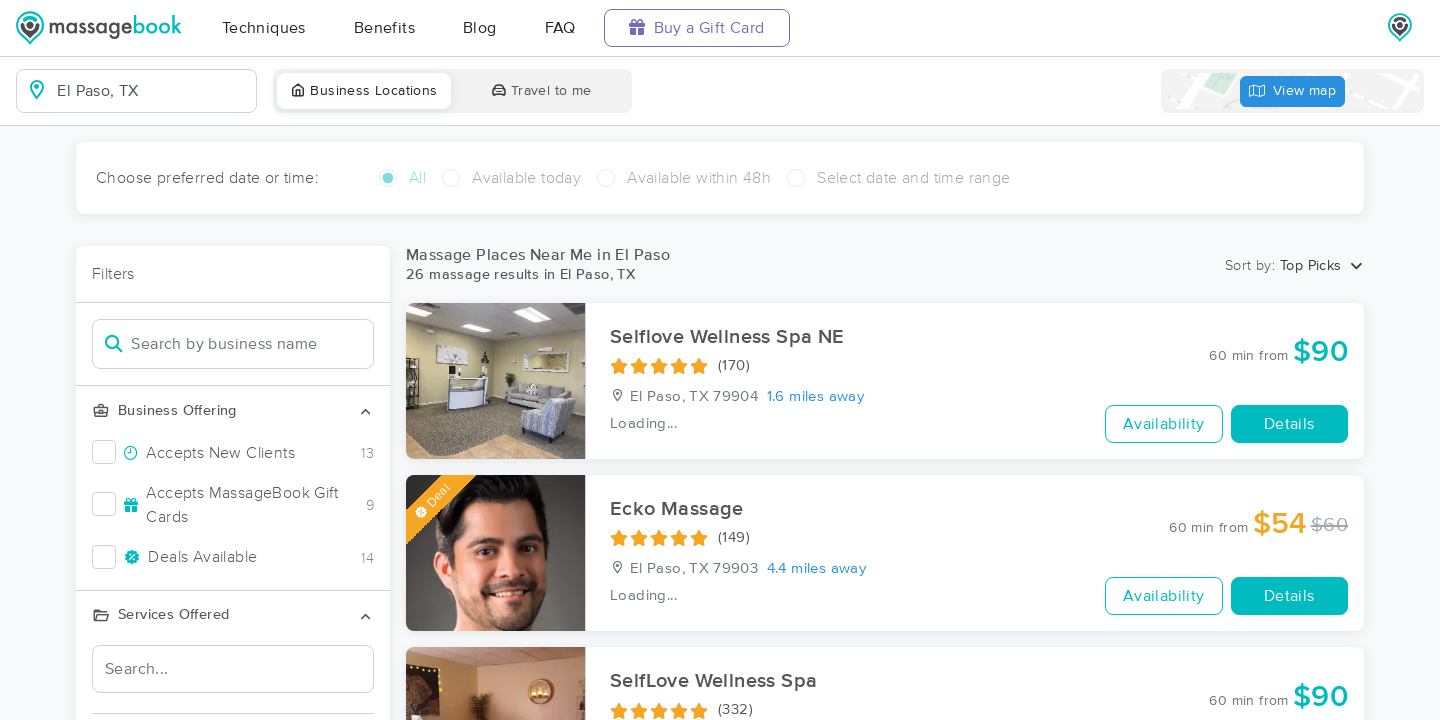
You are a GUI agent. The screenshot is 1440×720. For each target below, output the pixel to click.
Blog (480, 28)
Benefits (384, 28)
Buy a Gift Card (697, 27)
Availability (1164, 424)
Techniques (264, 28)
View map (1293, 91)
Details (1289, 424)
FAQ (560, 28)
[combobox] (152, 91)
